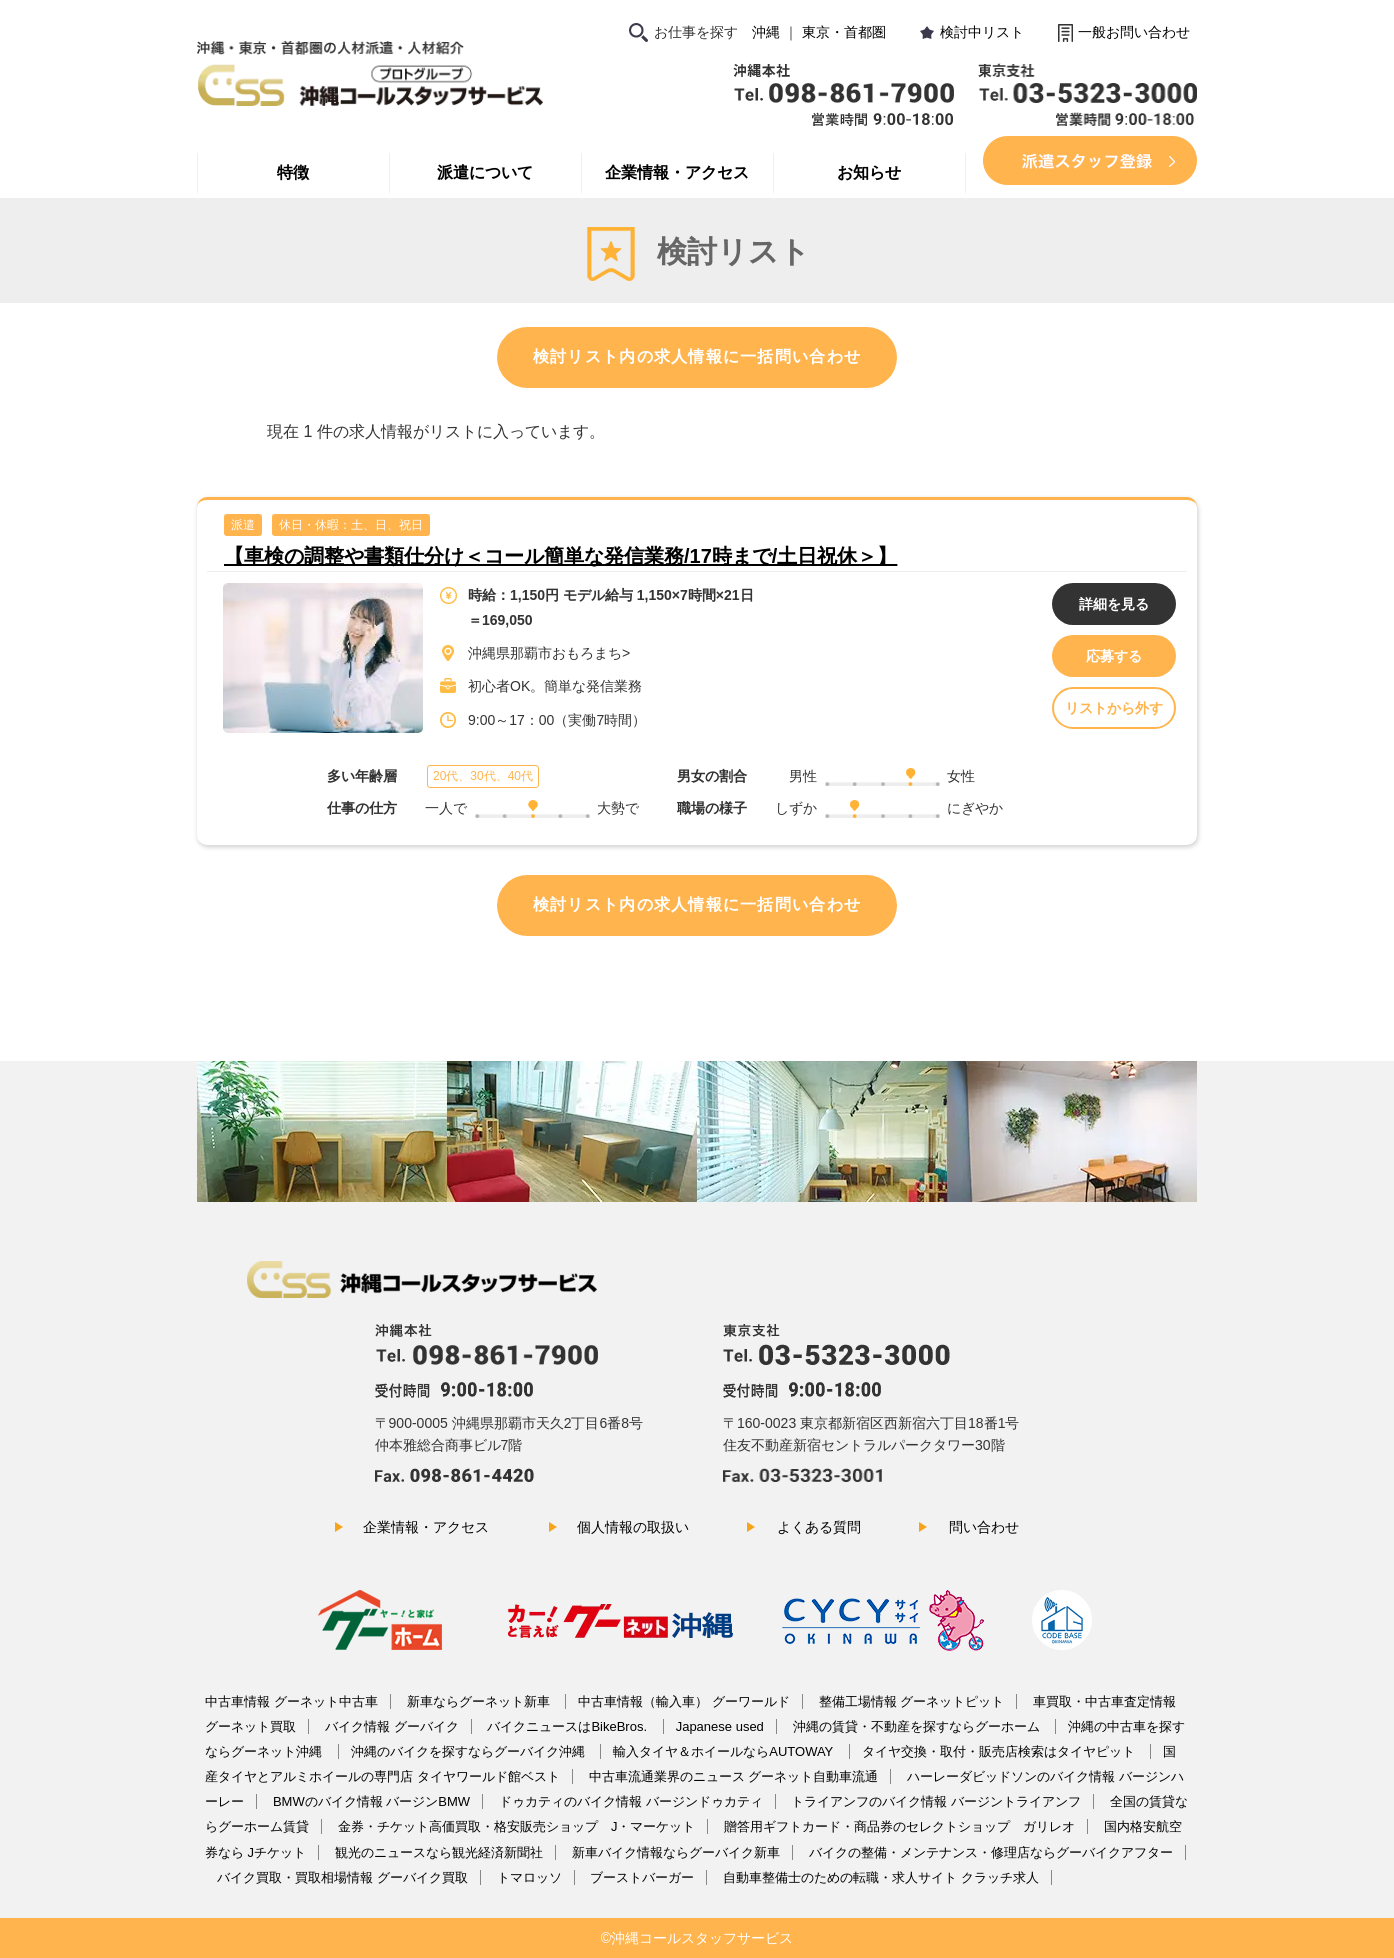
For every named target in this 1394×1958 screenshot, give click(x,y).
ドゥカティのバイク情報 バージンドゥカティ (631, 1801)
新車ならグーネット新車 (480, 1701)
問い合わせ (984, 1527)
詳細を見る (1114, 604)
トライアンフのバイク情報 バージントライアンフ (936, 1801)
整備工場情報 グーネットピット (912, 1701)
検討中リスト (982, 32)
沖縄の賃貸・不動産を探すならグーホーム (918, 1726)
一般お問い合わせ (1134, 32)
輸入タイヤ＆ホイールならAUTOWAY (724, 1751)
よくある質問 (819, 1527)
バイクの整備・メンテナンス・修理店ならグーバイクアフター (991, 1852)
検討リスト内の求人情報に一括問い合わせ (697, 356)
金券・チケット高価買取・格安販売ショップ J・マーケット (517, 1826)
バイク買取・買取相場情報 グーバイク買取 (342, 1877)
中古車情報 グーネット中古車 (291, 1701)
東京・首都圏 (844, 32)
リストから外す (1114, 708)
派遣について (485, 172)
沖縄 (766, 32)
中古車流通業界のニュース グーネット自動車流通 (734, 1776)
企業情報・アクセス (677, 172)
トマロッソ (529, 1877)
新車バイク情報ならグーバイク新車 (676, 1852)
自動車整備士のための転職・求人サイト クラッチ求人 (881, 1877)
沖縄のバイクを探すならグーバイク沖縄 (470, 1751)
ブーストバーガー (642, 1877)
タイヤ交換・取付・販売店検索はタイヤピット (1000, 1751)
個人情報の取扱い (633, 1527)
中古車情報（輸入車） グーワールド (684, 1701)
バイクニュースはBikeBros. (568, 1726)
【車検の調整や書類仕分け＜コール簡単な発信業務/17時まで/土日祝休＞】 (560, 556)
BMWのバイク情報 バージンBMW (371, 1801)
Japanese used (720, 1726)
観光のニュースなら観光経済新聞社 (439, 1852)
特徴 (293, 172)
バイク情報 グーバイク (392, 1726)
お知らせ (869, 172)
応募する (1114, 656)
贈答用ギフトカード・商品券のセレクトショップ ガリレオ (899, 1826)
